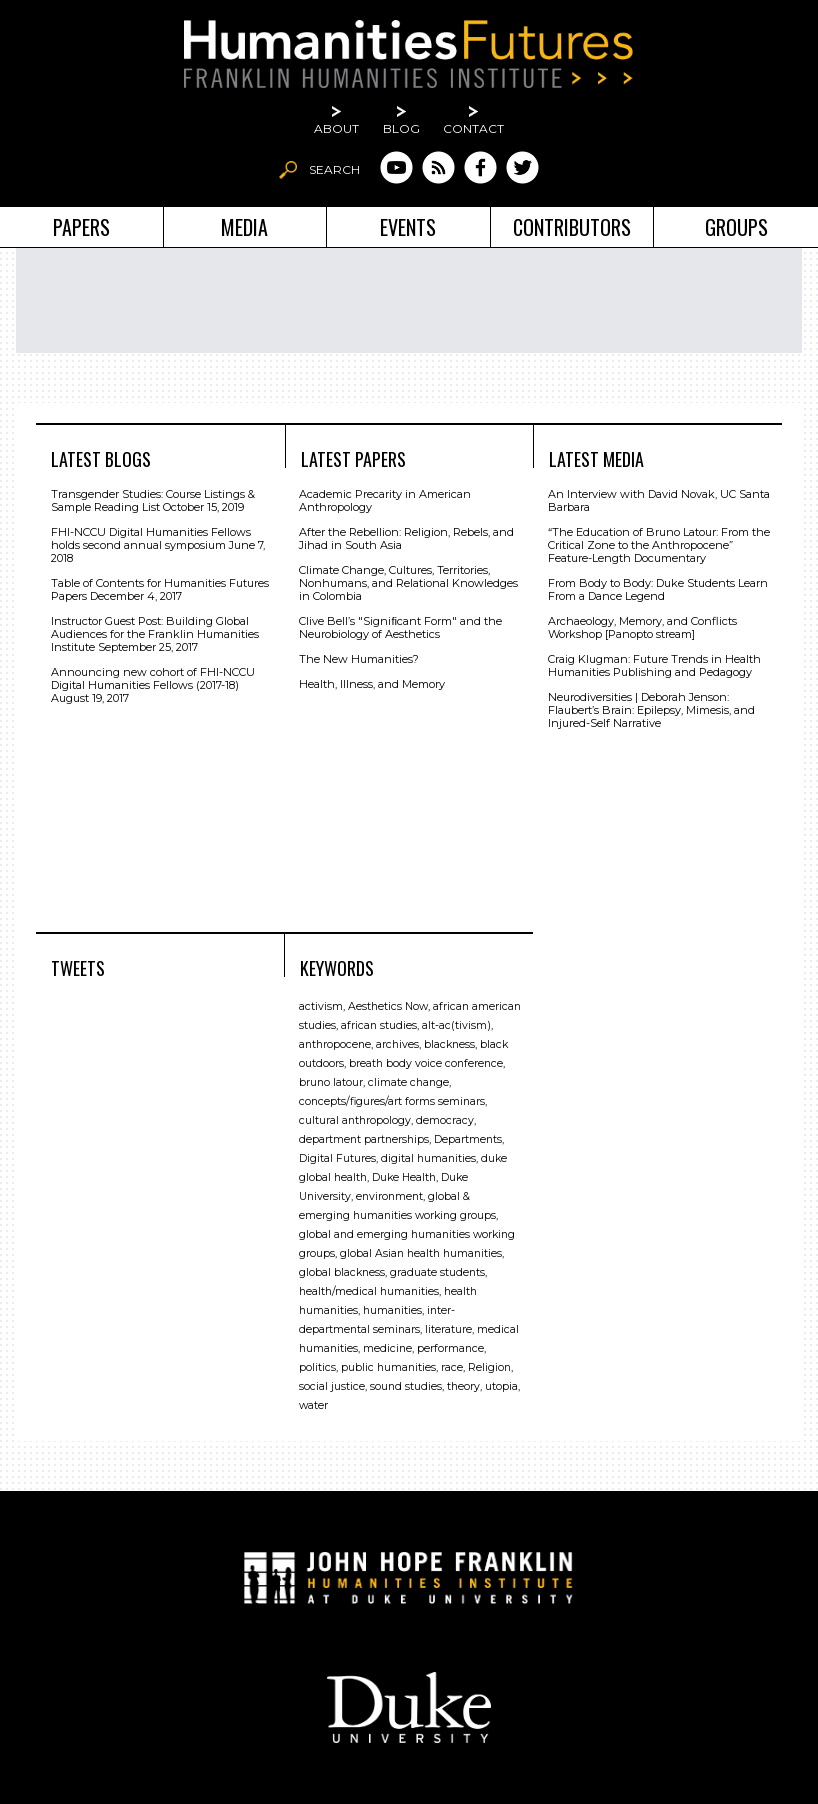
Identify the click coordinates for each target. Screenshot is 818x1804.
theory (463, 1386)
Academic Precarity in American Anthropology (385, 500)
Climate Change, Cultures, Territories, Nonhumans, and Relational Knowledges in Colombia (408, 583)
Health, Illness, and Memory (372, 684)
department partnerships (364, 1139)
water (313, 1405)
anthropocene (335, 1044)
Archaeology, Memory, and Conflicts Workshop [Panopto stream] (642, 627)
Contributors (572, 227)
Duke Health (404, 1177)
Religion (489, 1367)
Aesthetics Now (388, 1006)
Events (408, 227)
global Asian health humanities (421, 1253)
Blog (401, 128)
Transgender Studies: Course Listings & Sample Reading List (153, 500)
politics (317, 1367)
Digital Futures (337, 1158)
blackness (449, 1044)
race (452, 1367)
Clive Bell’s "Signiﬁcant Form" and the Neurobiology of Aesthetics (400, 627)
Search (334, 169)
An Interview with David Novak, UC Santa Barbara (659, 500)
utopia (501, 1386)
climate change (408, 1082)
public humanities (388, 1367)
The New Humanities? (359, 659)
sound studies (406, 1386)
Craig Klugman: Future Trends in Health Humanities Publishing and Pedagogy (654, 665)
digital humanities (428, 1158)
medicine (387, 1348)
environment (389, 1196)
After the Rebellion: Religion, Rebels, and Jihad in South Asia (406, 538)
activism (321, 1006)
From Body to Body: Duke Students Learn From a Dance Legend (658, 589)
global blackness (342, 1272)
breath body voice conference (426, 1063)
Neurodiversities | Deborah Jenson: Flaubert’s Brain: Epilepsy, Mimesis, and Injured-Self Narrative (651, 710)
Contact (473, 128)
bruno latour (331, 1082)
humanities (392, 1310)
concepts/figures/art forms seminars (392, 1101)
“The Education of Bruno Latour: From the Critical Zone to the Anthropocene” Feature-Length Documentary (659, 545)
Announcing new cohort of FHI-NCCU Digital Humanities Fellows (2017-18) (153, 678)
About (336, 128)
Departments (468, 1139)
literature (448, 1329)
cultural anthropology (355, 1120)
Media (244, 227)
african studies (379, 1025)
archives (397, 1044)
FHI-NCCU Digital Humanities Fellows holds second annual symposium (151, 538)
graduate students (437, 1272)
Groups (736, 227)
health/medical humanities (369, 1291)
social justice (332, 1386)
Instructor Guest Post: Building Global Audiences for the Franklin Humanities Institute (155, 634)
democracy (445, 1120)
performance (450, 1348)
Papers (81, 227)
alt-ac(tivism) (456, 1025)
